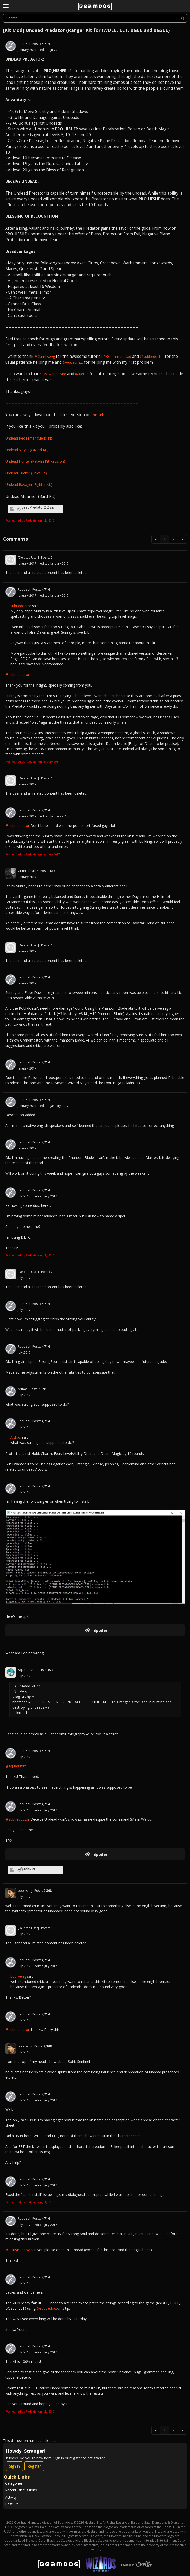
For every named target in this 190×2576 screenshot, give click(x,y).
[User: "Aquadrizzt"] (10, 1672)
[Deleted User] (28, 557)
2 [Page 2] (174, 539)
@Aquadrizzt (73, 362)
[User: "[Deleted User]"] (10, 560)
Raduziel (24, 44)
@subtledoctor (152, 356)
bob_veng (25, 1890)
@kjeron (82, 373)
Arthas (22, 1389)
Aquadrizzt (26, 1670)
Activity (11, 2497)
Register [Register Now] (34, 2466)
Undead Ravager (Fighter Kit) (28, 484)
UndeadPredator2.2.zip (35, 507)
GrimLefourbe (28, 871)
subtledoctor (20, 605)
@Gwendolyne (54, 373)
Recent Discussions (21, 2490)
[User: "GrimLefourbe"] (10, 873)
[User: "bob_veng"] (10, 1893)
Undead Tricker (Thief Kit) (26, 473)
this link (98, 414)
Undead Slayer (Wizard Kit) (27, 449)
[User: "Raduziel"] (10, 46)
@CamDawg (44, 356)
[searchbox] (95, 18)
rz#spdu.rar (26, 1868)
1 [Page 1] (165, 539)
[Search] (182, 18)
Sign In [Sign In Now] (14, 2466)
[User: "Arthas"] (10, 1391)
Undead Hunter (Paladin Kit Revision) (35, 461)
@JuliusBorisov (17, 2249)
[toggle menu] (6, 6)
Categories (14, 2483)
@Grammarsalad (117, 356)
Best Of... (12, 2504)
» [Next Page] (182, 539)
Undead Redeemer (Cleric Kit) (29, 438)
